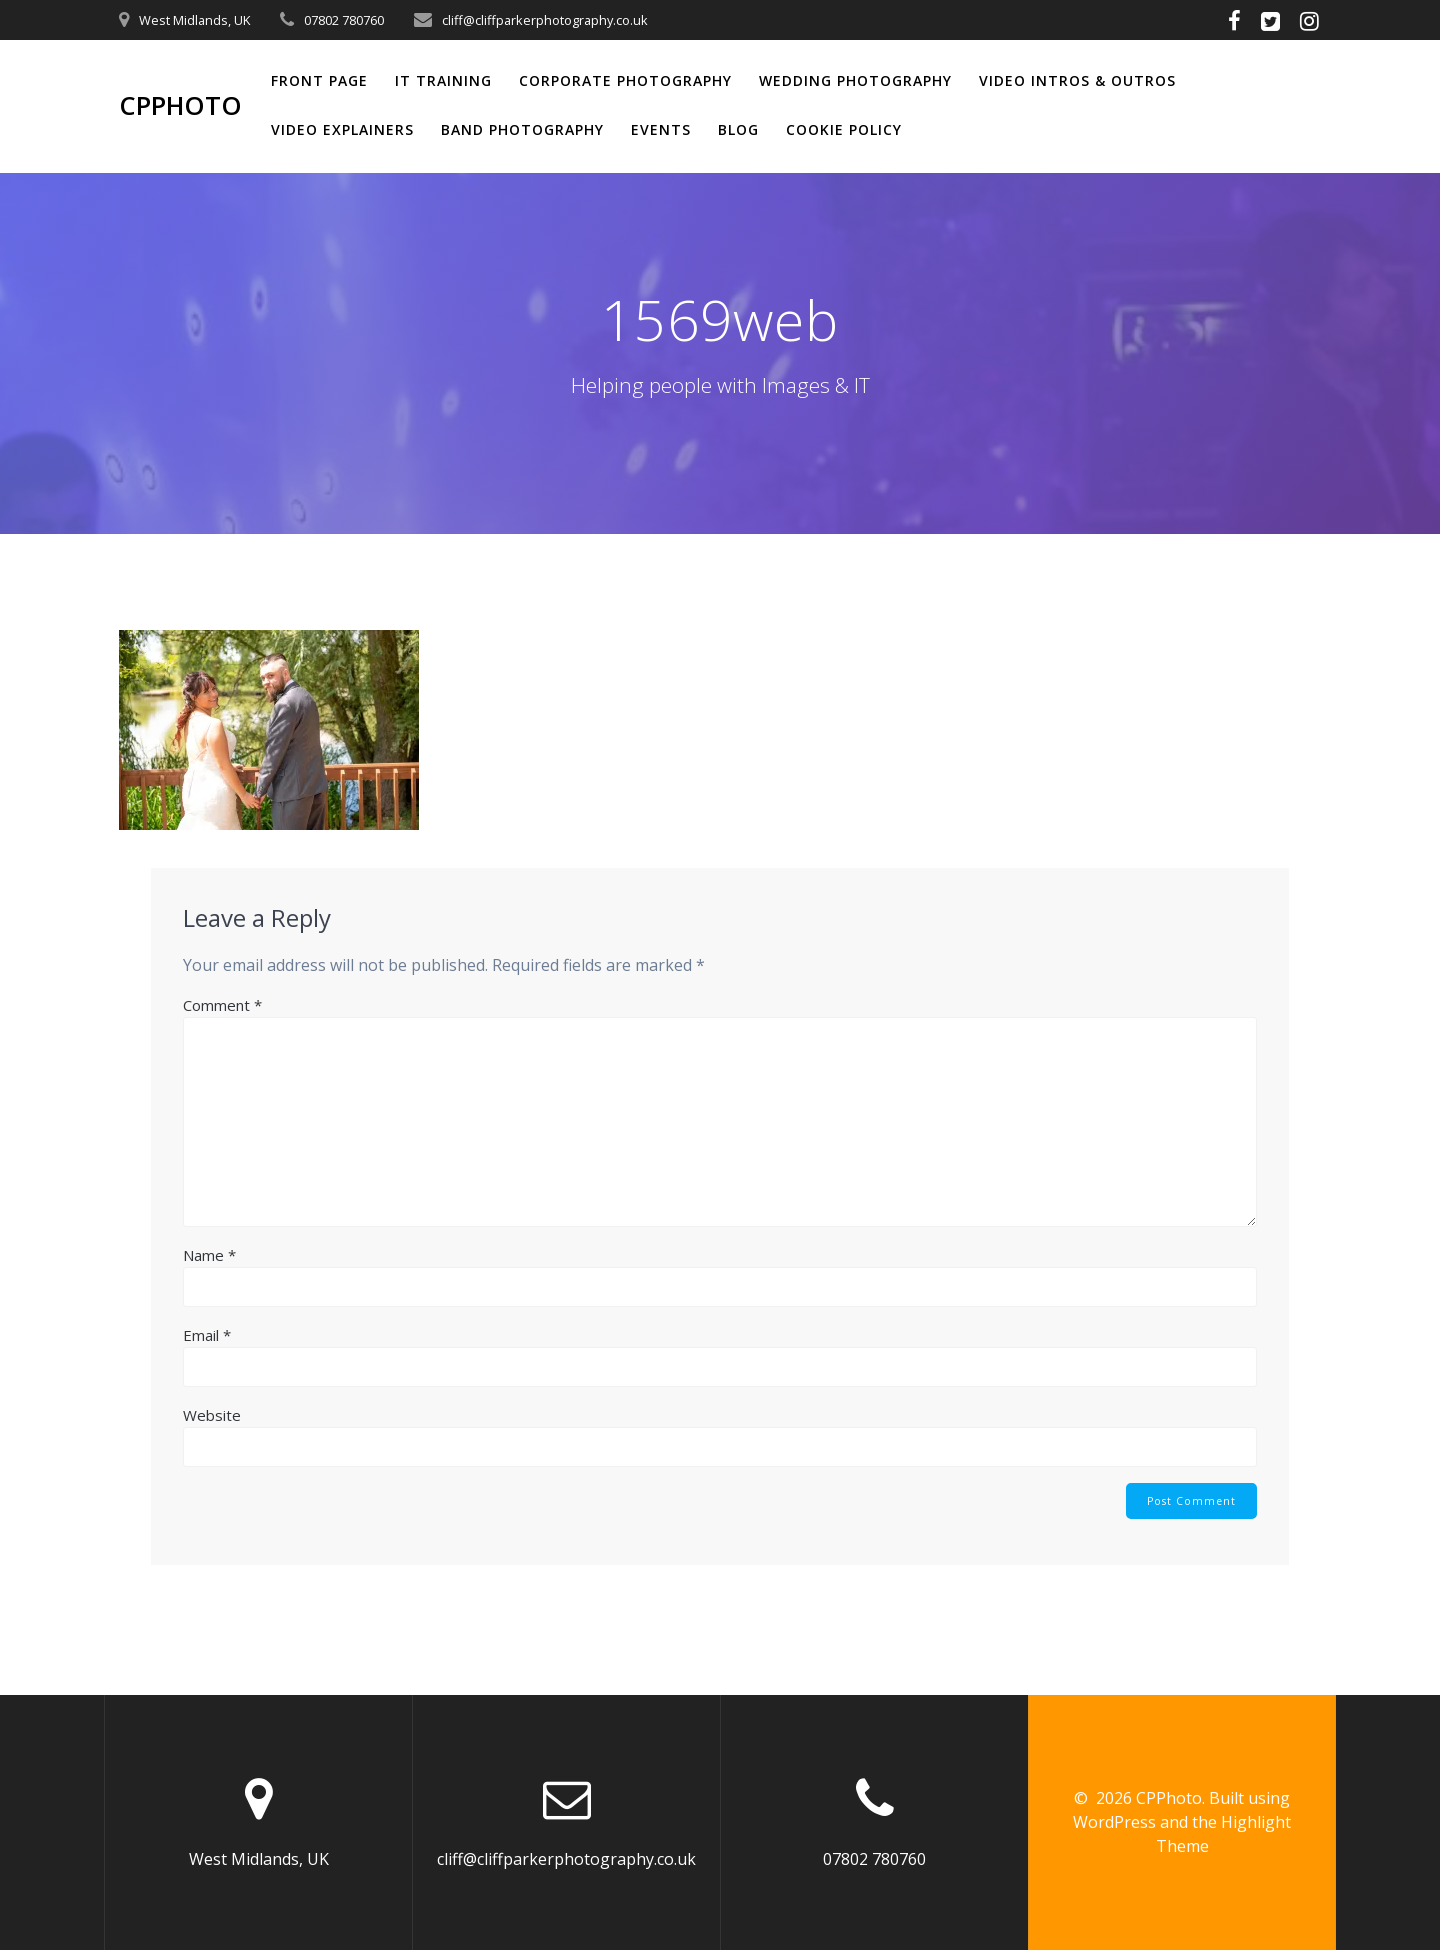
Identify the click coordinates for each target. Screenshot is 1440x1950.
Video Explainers (342, 129)
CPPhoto (180, 106)
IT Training (443, 80)
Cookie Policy (844, 129)
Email (207, 1335)
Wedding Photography (855, 80)
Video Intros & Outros (1077, 80)
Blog (738, 129)
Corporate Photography (625, 80)
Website (212, 1415)
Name (209, 1255)
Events (661, 129)
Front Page (319, 80)
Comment (222, 1005)
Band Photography (522, 129)
